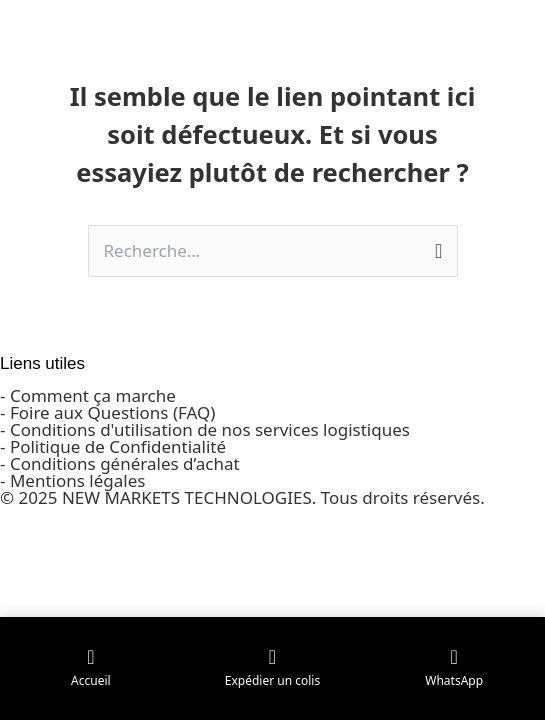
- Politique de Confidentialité (113, 446)
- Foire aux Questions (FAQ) (107, 412)
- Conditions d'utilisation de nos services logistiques (205, 429)
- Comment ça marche (88, 395)
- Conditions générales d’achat (120, 463)
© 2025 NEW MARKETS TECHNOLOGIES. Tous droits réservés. (242, 497)
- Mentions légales (72, 480)
